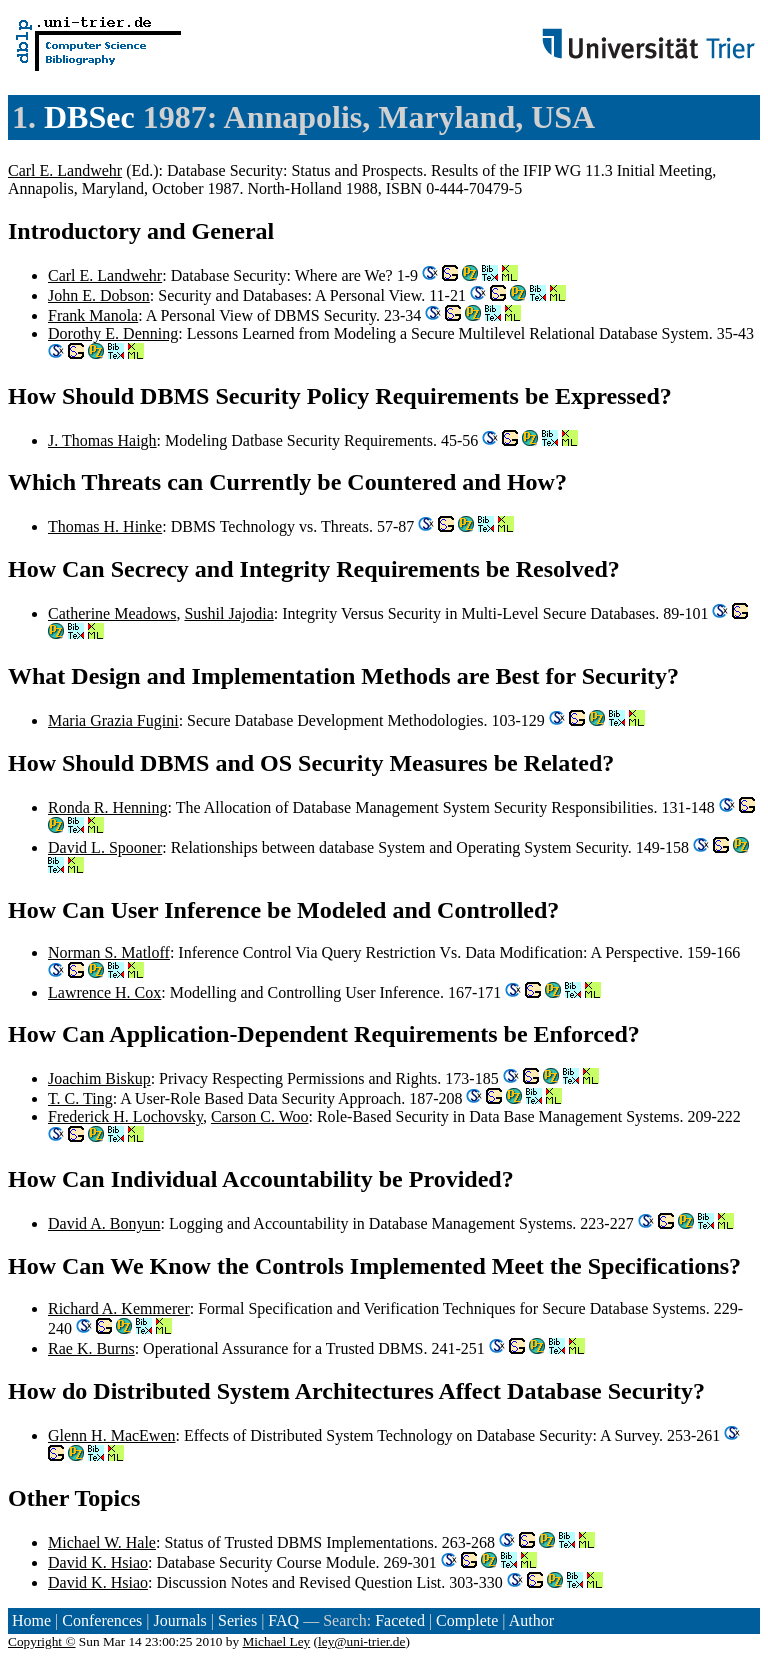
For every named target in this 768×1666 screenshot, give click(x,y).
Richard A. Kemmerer (119, 1308)
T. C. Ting (80, 1098)
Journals (179, 1620)
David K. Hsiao (98, 1562)
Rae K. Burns (91, 1348)
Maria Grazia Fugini (113, 720)
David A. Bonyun (104, 1223)
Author (531, 1620)
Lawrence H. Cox (104, 992)
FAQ (283, 1620)
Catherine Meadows (112, 613)
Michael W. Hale (102, 1542)
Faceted (400, 1620)
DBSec (89, 117)
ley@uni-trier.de (361, 1641)
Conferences (102, 1620)
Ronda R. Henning (108, 807)
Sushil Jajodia (228, 613)
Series (237, 1620)
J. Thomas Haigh (102, 440)
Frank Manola (93, 315)
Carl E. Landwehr (65, 170)
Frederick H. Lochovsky (125, 1116)
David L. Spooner (105, 847)
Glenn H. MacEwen (112, 1435)
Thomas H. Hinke (105, 526)
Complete (467, 1620)
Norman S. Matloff (109, 952)
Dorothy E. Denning (113, 333)
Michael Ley (277, 1641)
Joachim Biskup (99, 1078)
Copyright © (42, 1641)
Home (31, 1620)
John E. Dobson (99, 295)
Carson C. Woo (260, 1116)
